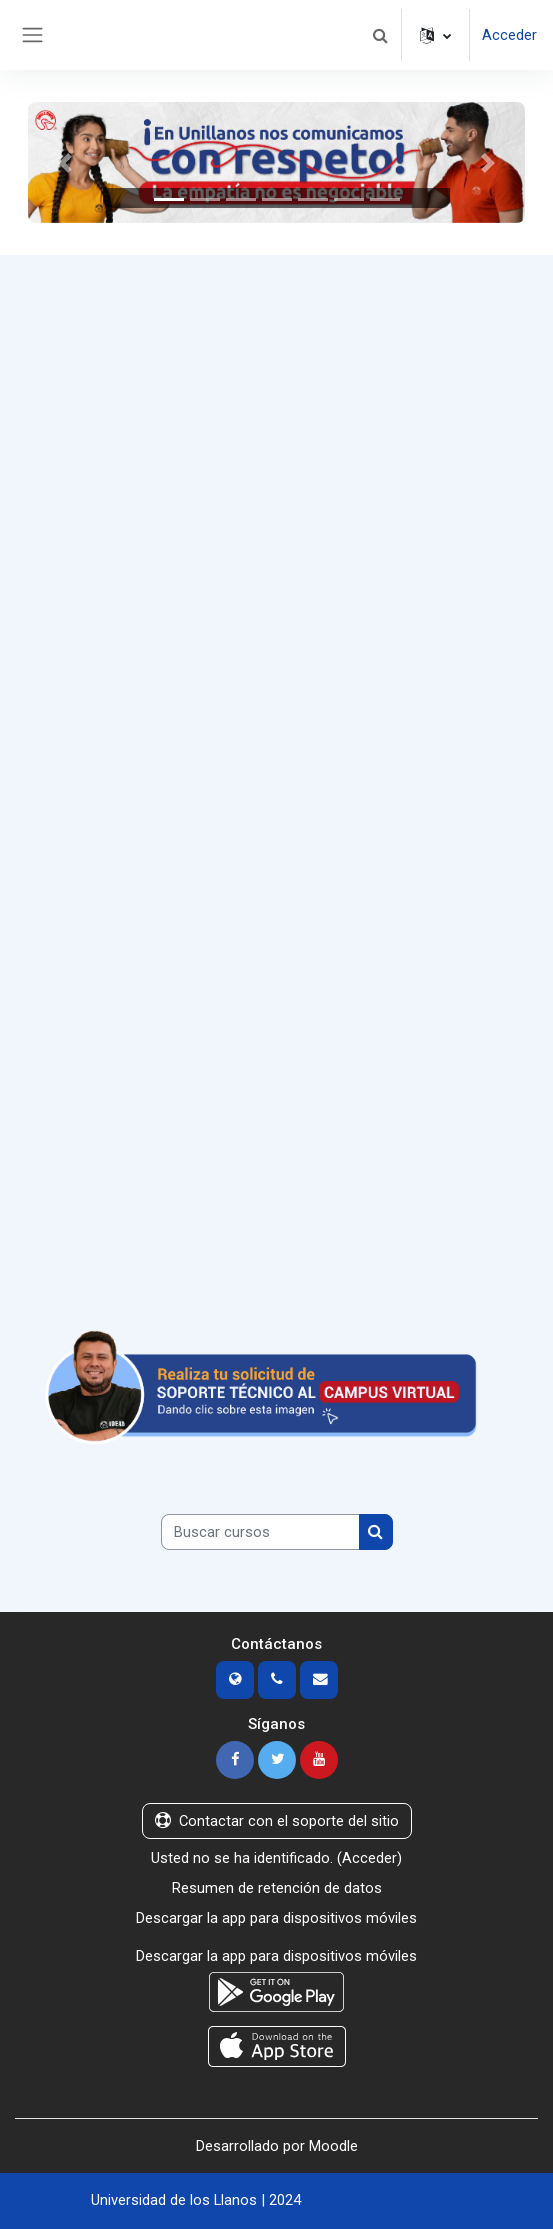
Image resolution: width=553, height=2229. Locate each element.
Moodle (333, 2146)
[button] (380, 35)
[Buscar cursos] (260, 1532)
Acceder (509, 35)
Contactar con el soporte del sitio (277, 1821)
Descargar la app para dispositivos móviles (276, 1918)
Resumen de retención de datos (277, 1888)
